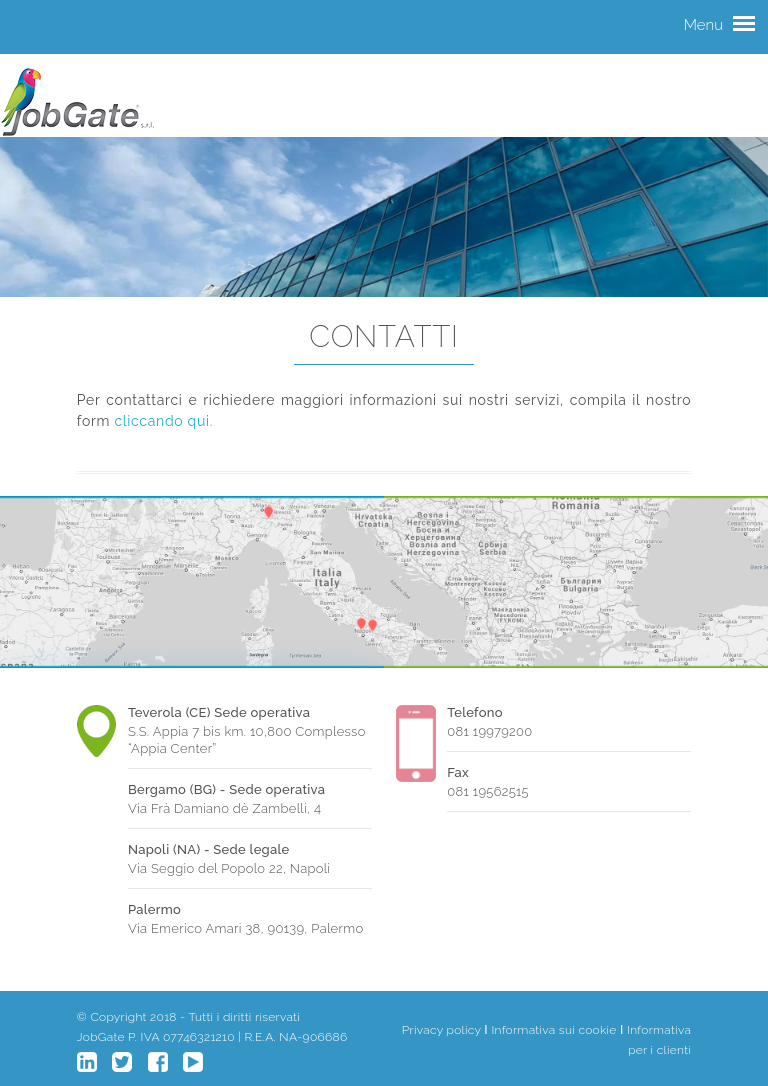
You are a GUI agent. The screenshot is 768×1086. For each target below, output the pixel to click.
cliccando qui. (163, 421)
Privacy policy (441, 1030)
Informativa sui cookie (553, 1030)
